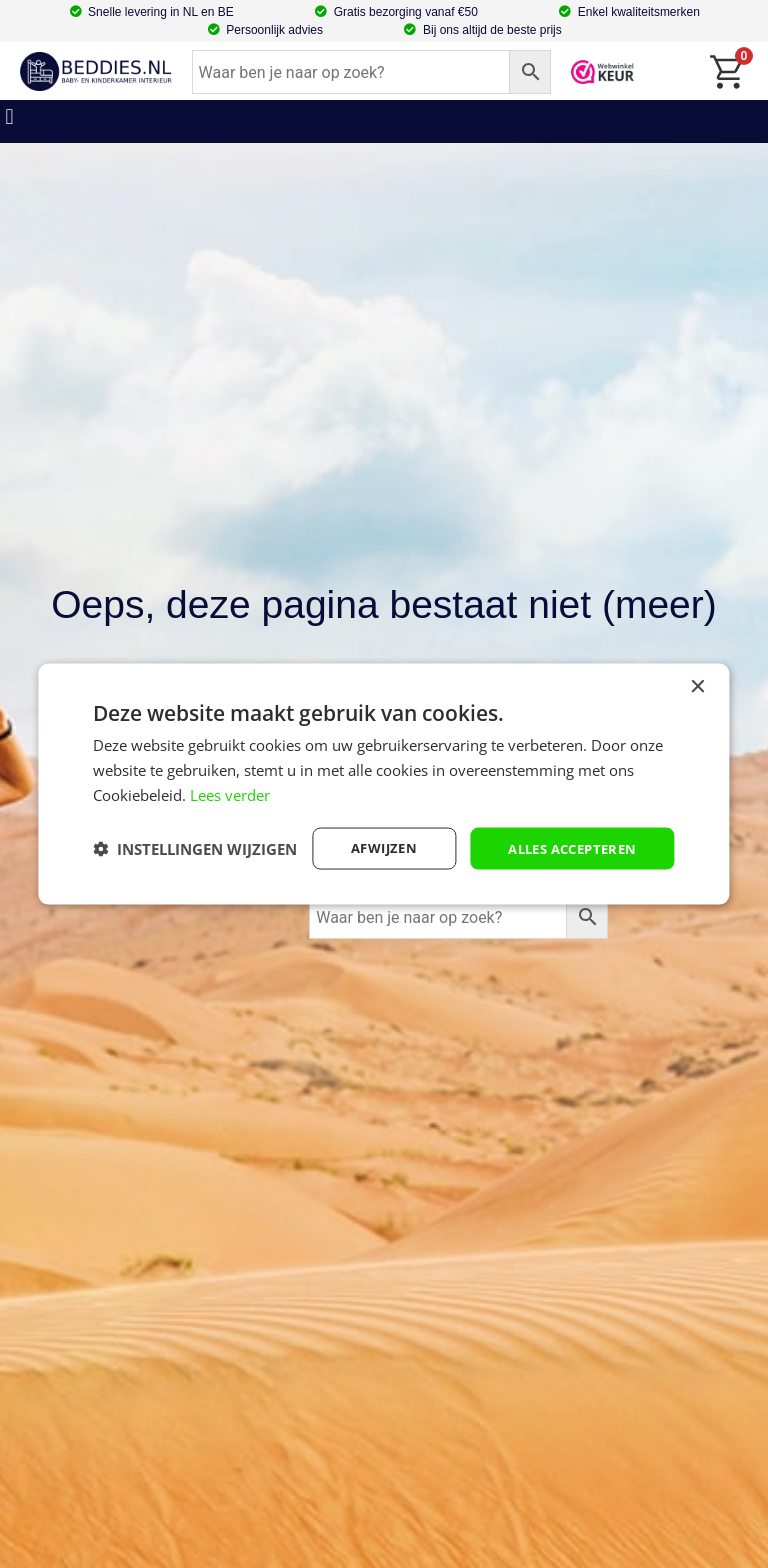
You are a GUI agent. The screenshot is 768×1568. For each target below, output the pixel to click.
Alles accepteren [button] (565, 830)
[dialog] (383, 784)
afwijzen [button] (368, 830)
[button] (9, 116)
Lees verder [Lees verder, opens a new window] (230, 777)
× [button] (697, 669)
